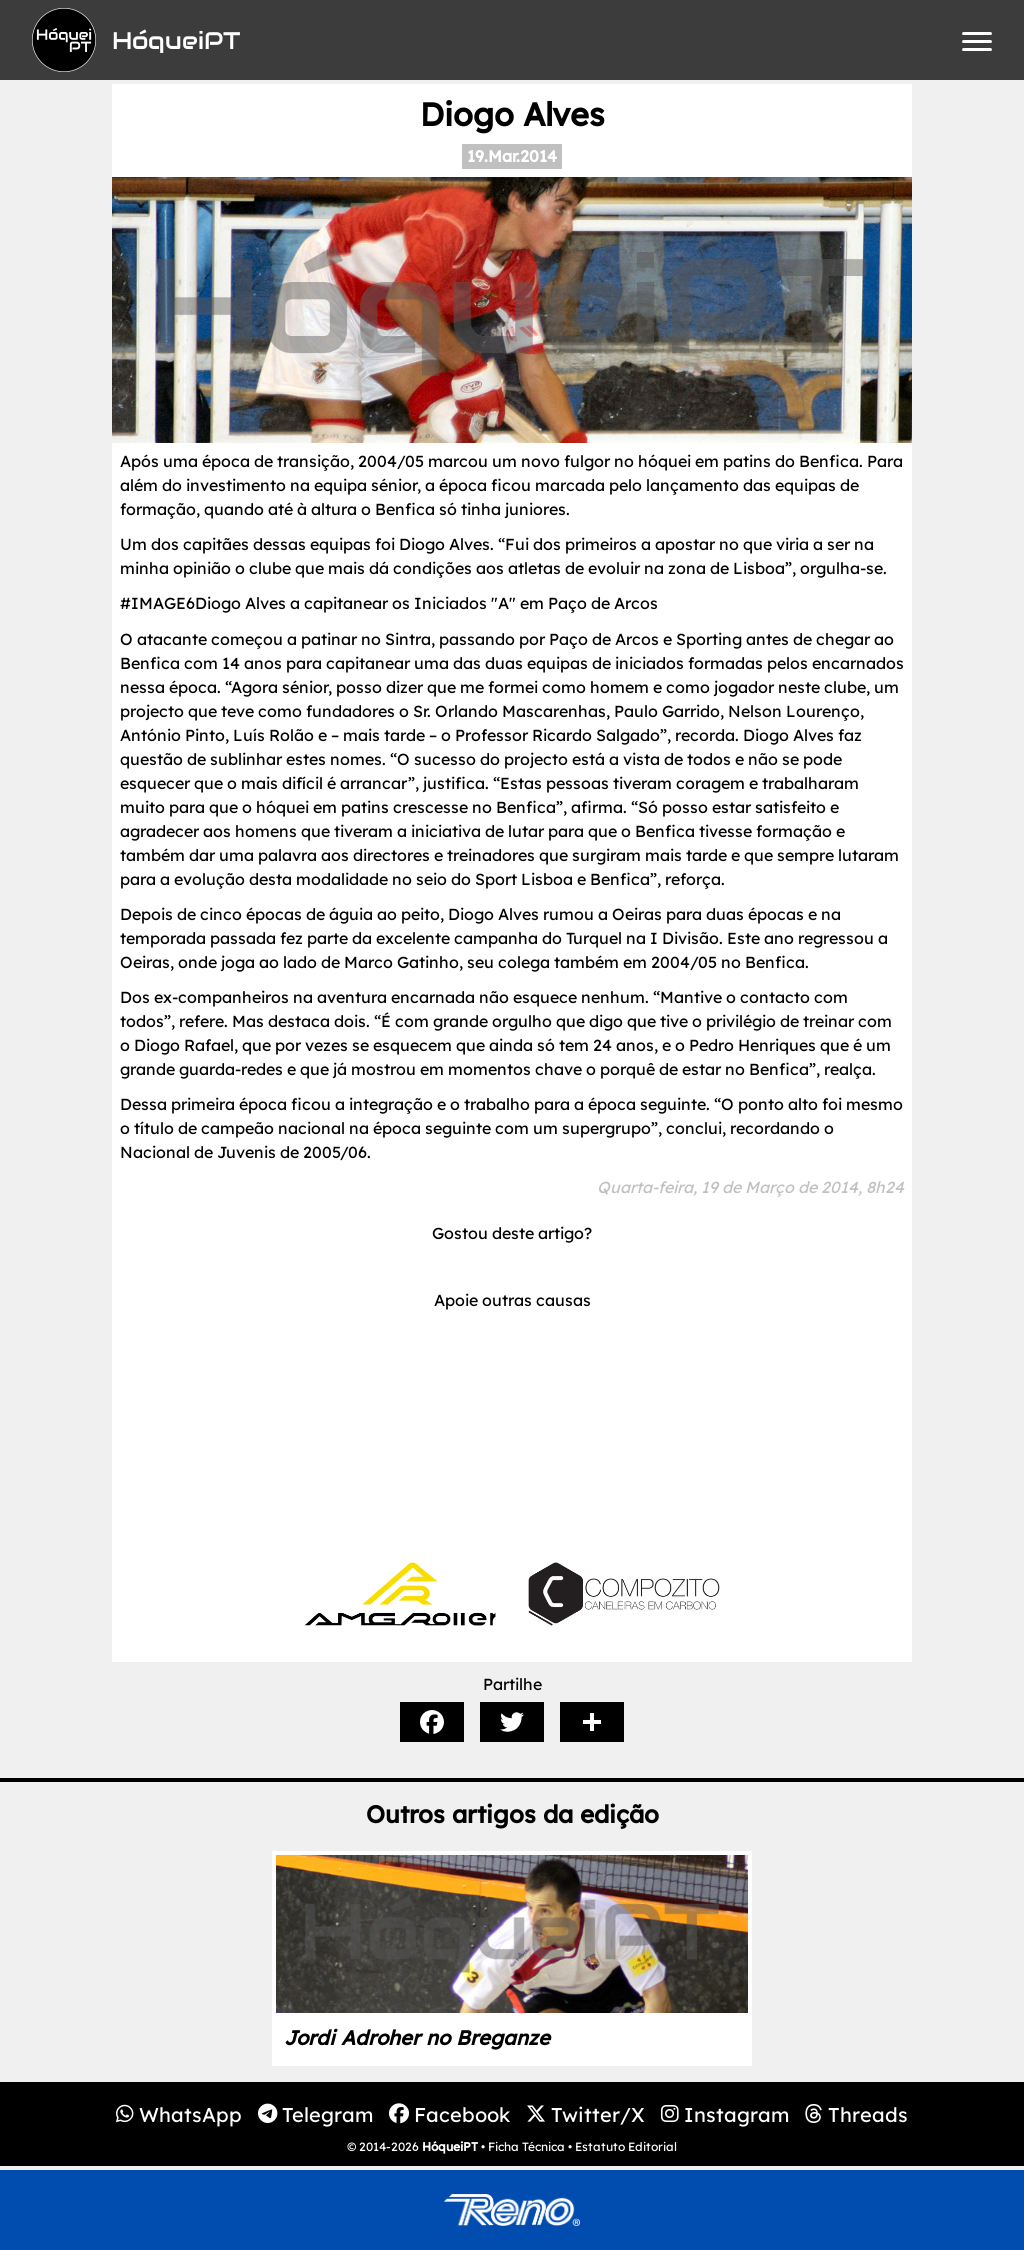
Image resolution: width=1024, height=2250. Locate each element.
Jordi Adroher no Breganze (417, 2037)
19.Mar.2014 (512, 156)
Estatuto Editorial (626, 2146)
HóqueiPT (450, 2146)
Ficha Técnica (526, 2146)
